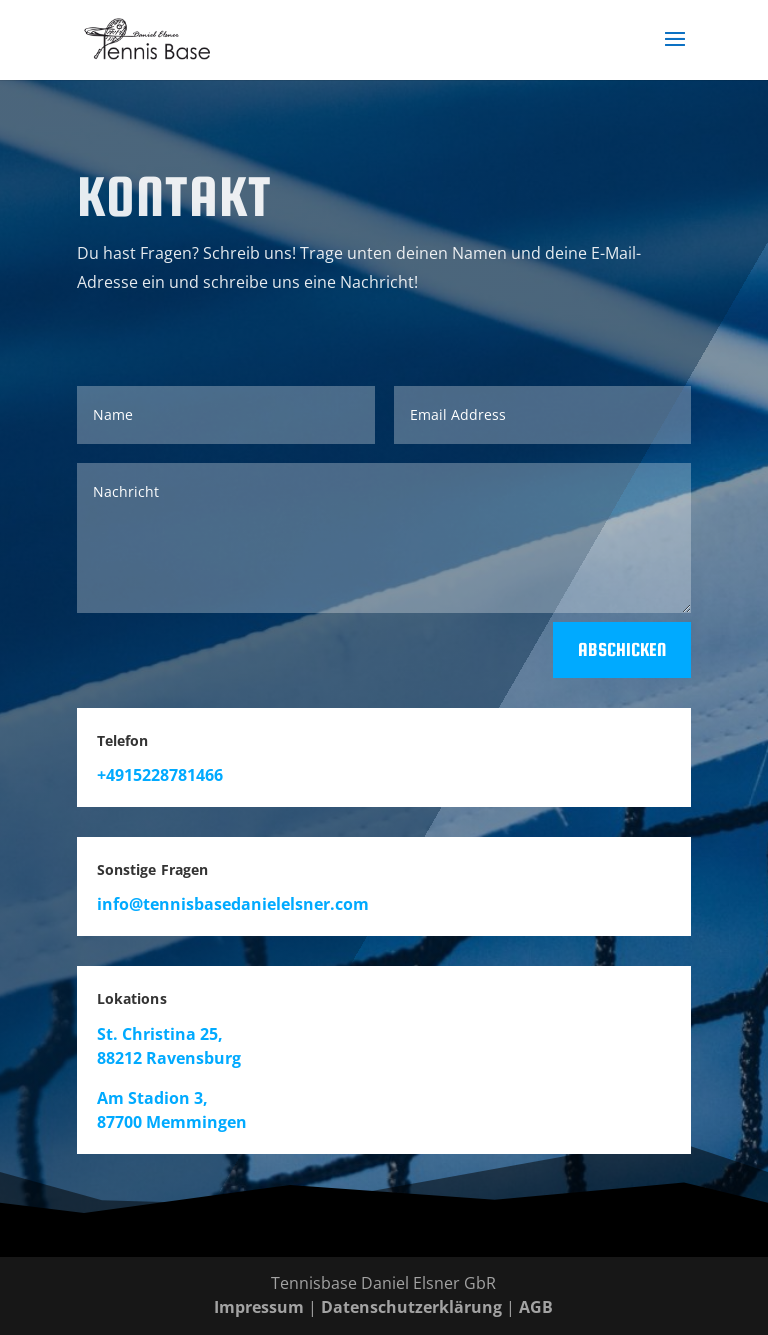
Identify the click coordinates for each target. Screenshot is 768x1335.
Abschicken (622, 649)
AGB (536, 1307)
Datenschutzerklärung (411, 1307)
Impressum (259, 1307)
